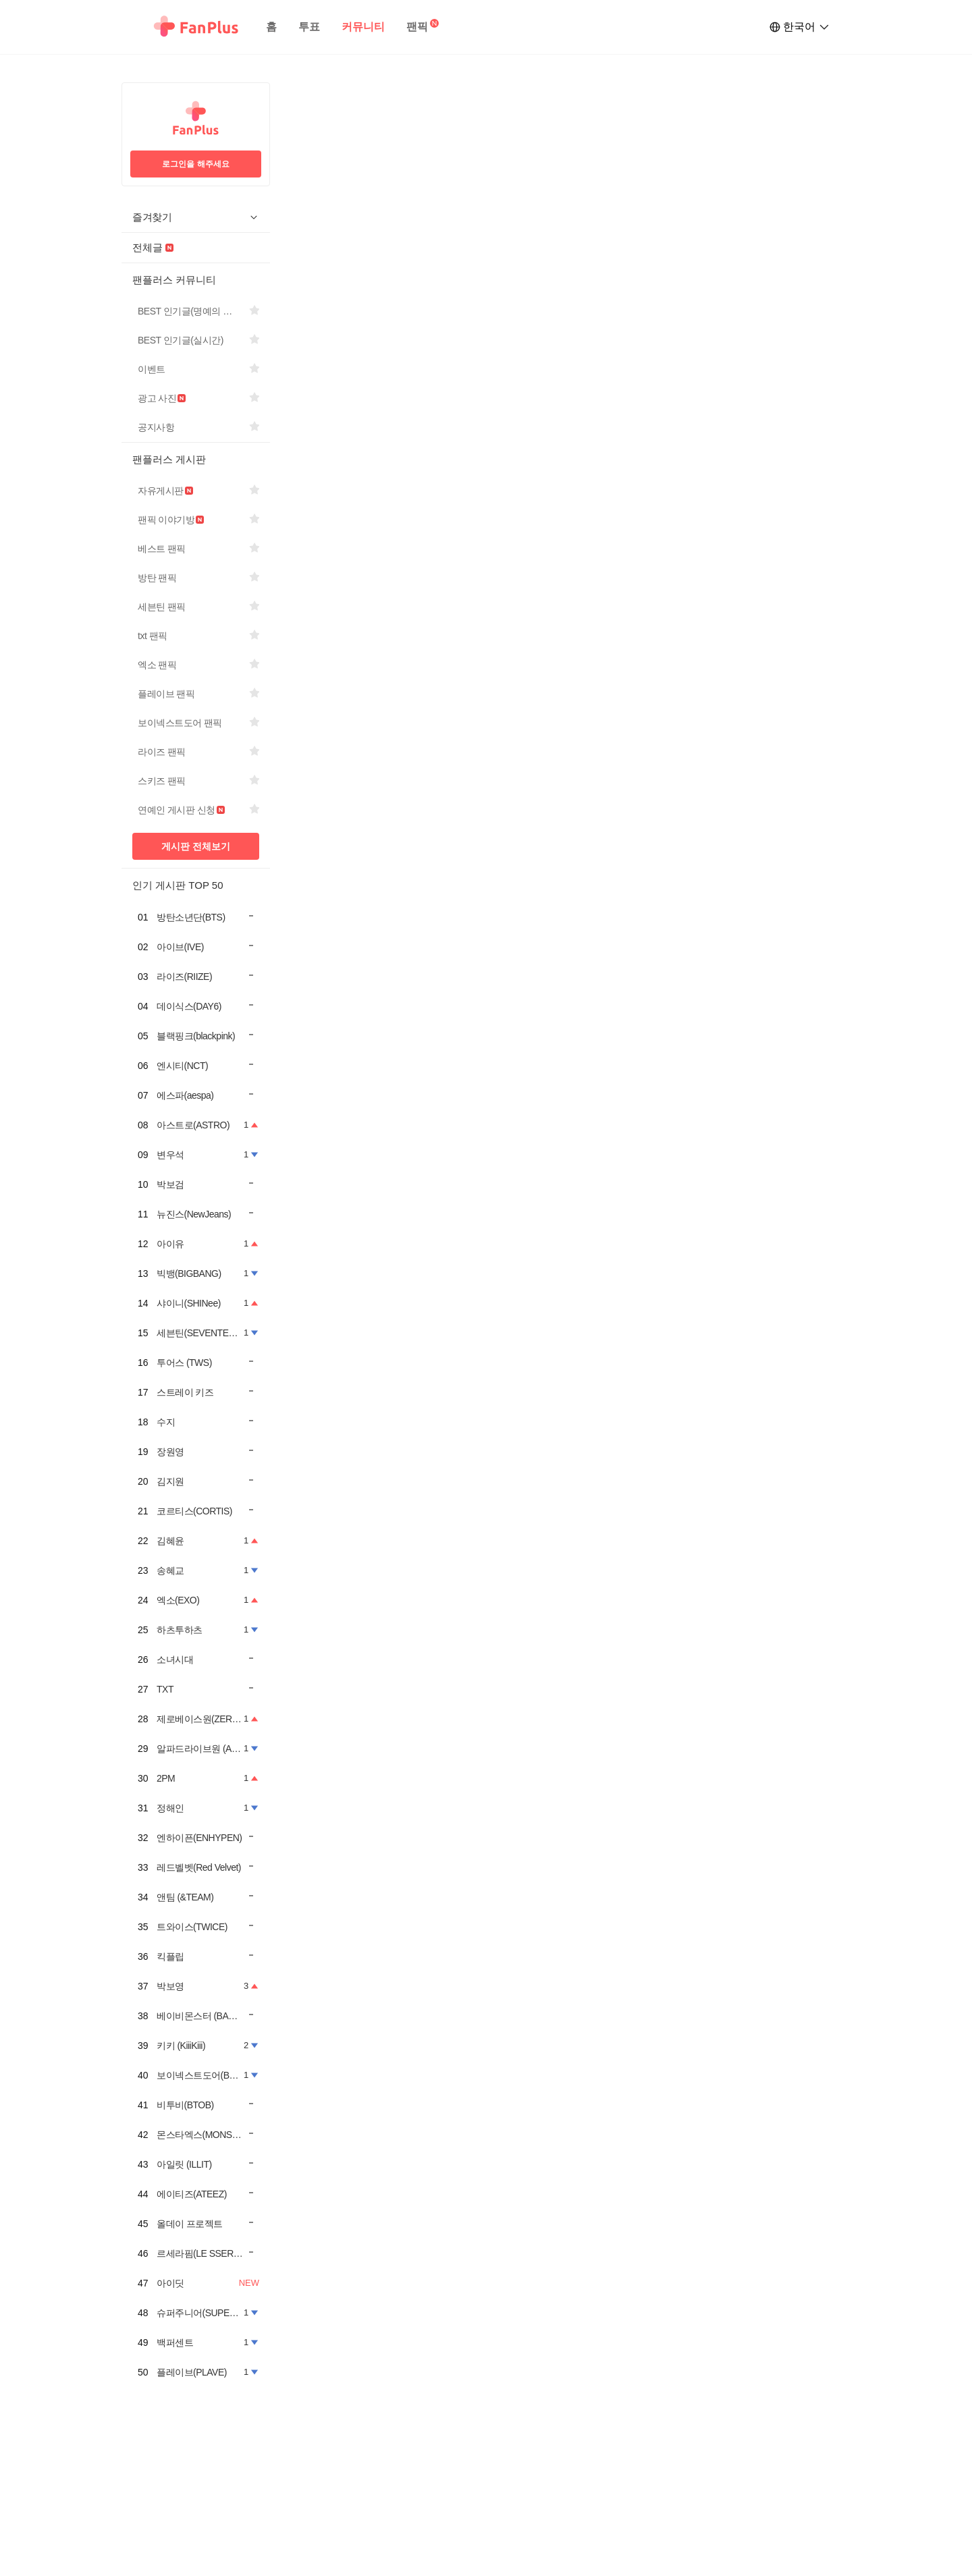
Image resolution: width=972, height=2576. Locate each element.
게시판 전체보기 (195, 846)
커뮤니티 (363, 26)
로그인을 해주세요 (195, 164)
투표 (309, 26)
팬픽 (417, 26)
